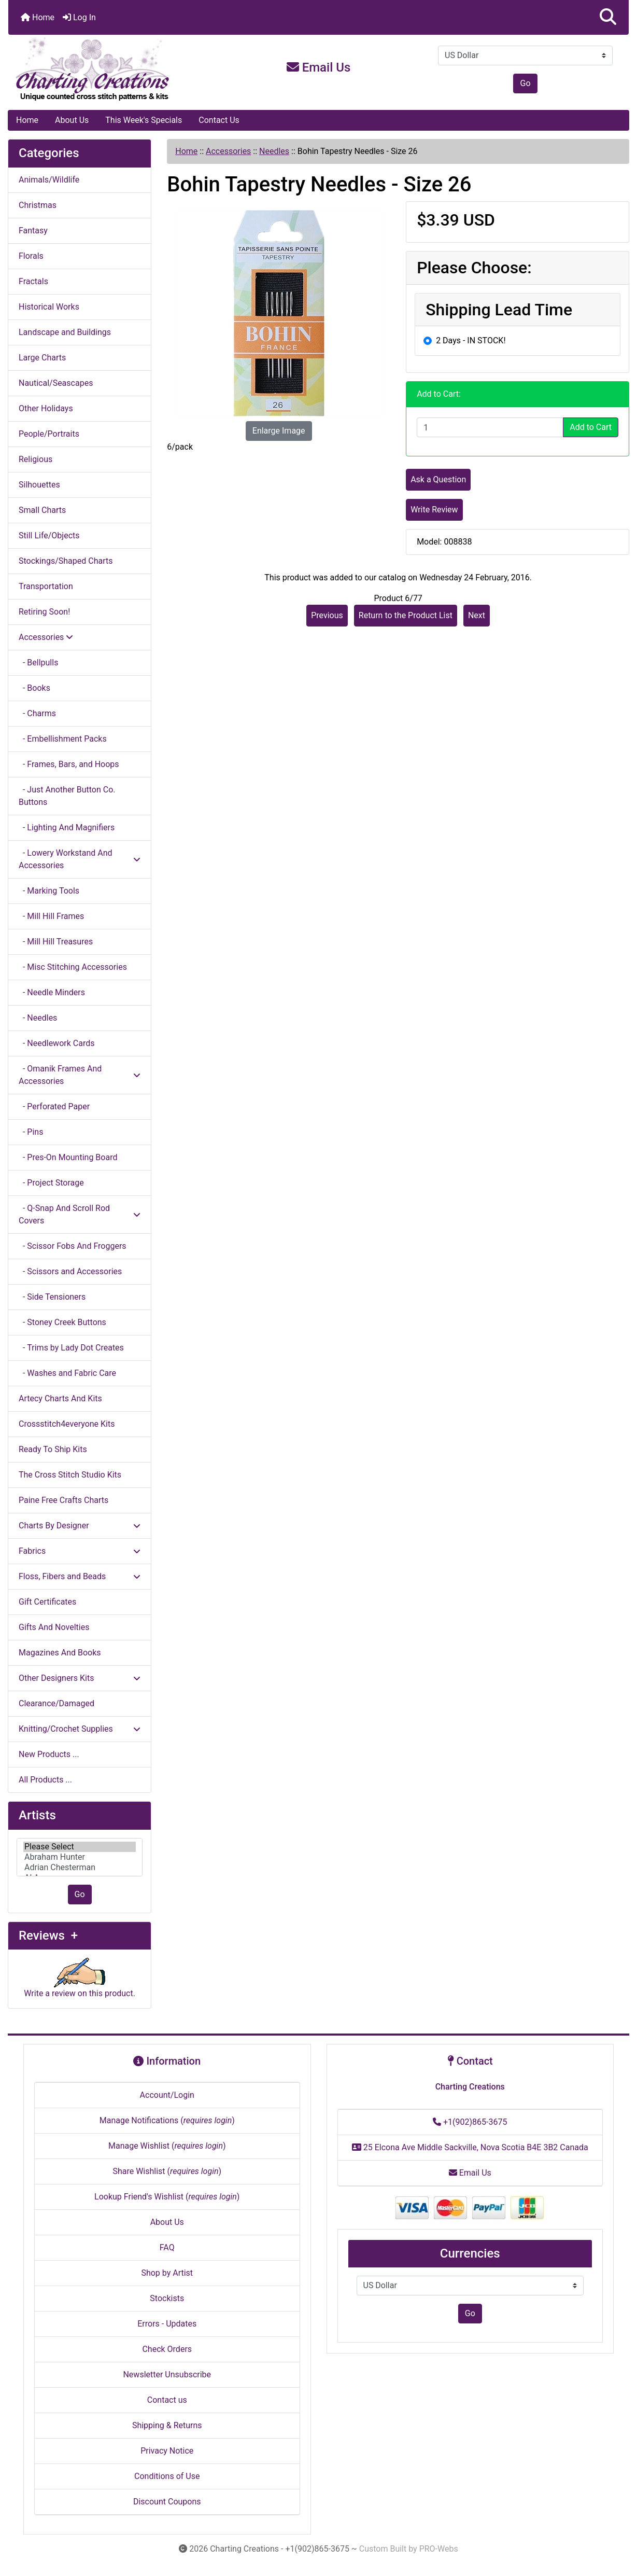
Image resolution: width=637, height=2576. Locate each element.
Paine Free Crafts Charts (63, 1500)
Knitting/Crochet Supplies (79, 1729)
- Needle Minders (52, 992)
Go (525, 83)
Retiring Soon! (44, 612)
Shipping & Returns (167, 2425)
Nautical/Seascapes (56, 383)
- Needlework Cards (56, 1043)
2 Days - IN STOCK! (470, 340)
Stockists (167, 2298)
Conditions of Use (167, 2476)
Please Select (79, 1847)
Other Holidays (46, 408)
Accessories (228, 151)
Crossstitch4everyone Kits (67, 1424)
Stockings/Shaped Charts (65, 561)
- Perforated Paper (54, 1106)
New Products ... (49, 1754)
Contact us (167, 2400)
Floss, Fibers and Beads (79, 1576)
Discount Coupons (167, 2502)
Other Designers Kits (79, 1678)
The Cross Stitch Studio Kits (70, 1475)
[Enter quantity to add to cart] (490, 427)
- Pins (31, 1132)
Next (476, 615)
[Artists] (80, 1857)
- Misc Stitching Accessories (73, 967)
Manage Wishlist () (167, 2146)
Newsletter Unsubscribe (167, 2374)
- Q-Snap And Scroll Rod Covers (79, 1214)
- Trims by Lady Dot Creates (71, 1348)
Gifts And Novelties (54, 1627)
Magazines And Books (60, 1653)
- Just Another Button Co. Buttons (67, 796)
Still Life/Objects (49, 535)
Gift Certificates (47, 1602)
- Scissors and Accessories (70, 1271)
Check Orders (167, 2349)
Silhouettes (39, 485)
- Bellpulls (38, 662)
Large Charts (42, 358)
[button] (608, 17)
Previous (327, 615)
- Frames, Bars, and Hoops (69, 764)
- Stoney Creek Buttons (62, 1322)
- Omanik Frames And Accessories (79, 1075)
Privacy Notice (166, 2451)
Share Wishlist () (166, 2171)
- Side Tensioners (52, 1297)
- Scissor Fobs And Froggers (72, 1246)
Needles (274, 151)
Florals (31, 256)
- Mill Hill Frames (51, 916)
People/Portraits (49, 434)
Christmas (37, 205)
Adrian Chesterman (79, 1867)
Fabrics (79, 1551)
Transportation (46, 586)
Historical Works (49, 307)
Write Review (434, 509)
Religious (35, 459)
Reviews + (48, 1935)
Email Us (319, 67)
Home (37, 17)
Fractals (33, 281)
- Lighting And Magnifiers (67, 827)
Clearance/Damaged (56, 1703)
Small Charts (42, 510)
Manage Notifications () (167, 2120)
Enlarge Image (278, 431)
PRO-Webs (438, 2549)
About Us (72, 120)
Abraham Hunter (79, 1857)
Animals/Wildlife (49, 180)
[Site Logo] (111, 69)
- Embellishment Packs (63, 739)
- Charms (37, 713)
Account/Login (167, 2095)
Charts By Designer (79, 1525)
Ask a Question (438, 479)
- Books (34, 688)
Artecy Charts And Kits (60, 1398)
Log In (79, 17)
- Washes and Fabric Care (67, 1373)
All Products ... (45, 1780)
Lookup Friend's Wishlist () (166, 2197)
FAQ (167, 2247)
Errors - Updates (166, 2324)
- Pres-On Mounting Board (68, 1157)
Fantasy (33, 230)
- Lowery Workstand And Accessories (79, 859)
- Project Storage (51, 1183)
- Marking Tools (49, 891)
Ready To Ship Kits (53, 1449)
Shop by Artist (167, 2273)
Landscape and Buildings (65, 332)
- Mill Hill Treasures (56, 941)
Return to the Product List (405, 615)
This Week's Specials (143, 120)
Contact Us (219, 120)
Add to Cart (591, 427)
